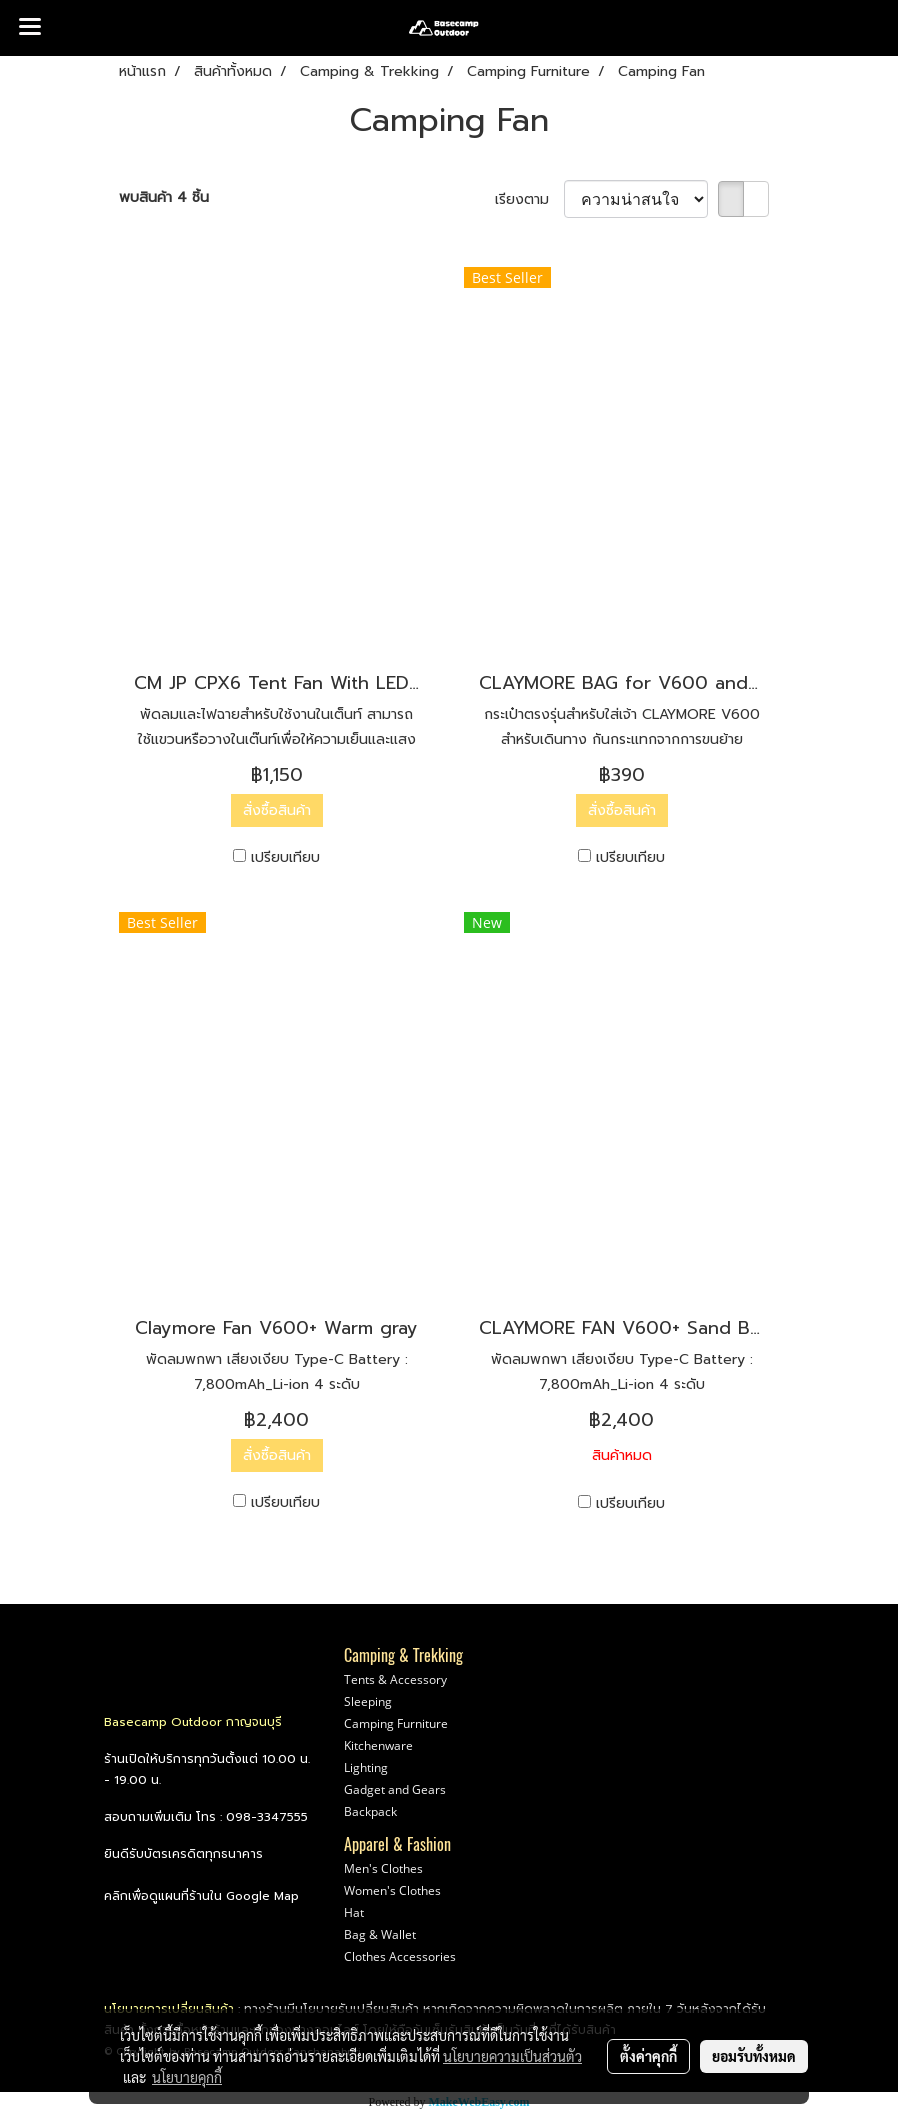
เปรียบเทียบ (285, 857)
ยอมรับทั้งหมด (754, 2056)
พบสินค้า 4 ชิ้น (164, 197)
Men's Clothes (383, 1868)
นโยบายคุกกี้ (187, 2077)
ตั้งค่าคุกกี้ (648, 2056)
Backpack (370, 1811)
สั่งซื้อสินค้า (277, 810)
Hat (354, 1912)
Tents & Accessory (395, 1679)
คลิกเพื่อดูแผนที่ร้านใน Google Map (201, 1896)
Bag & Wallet (380, 1934)
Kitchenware (378, 1745)
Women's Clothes (392, 1890)
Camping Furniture (396, 1723)
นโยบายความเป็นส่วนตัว (512, 2056)
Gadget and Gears (395, 1789)
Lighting (366, 1767)
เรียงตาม (529, 199)
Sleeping (368, 1701)
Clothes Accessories (400, 1956)
